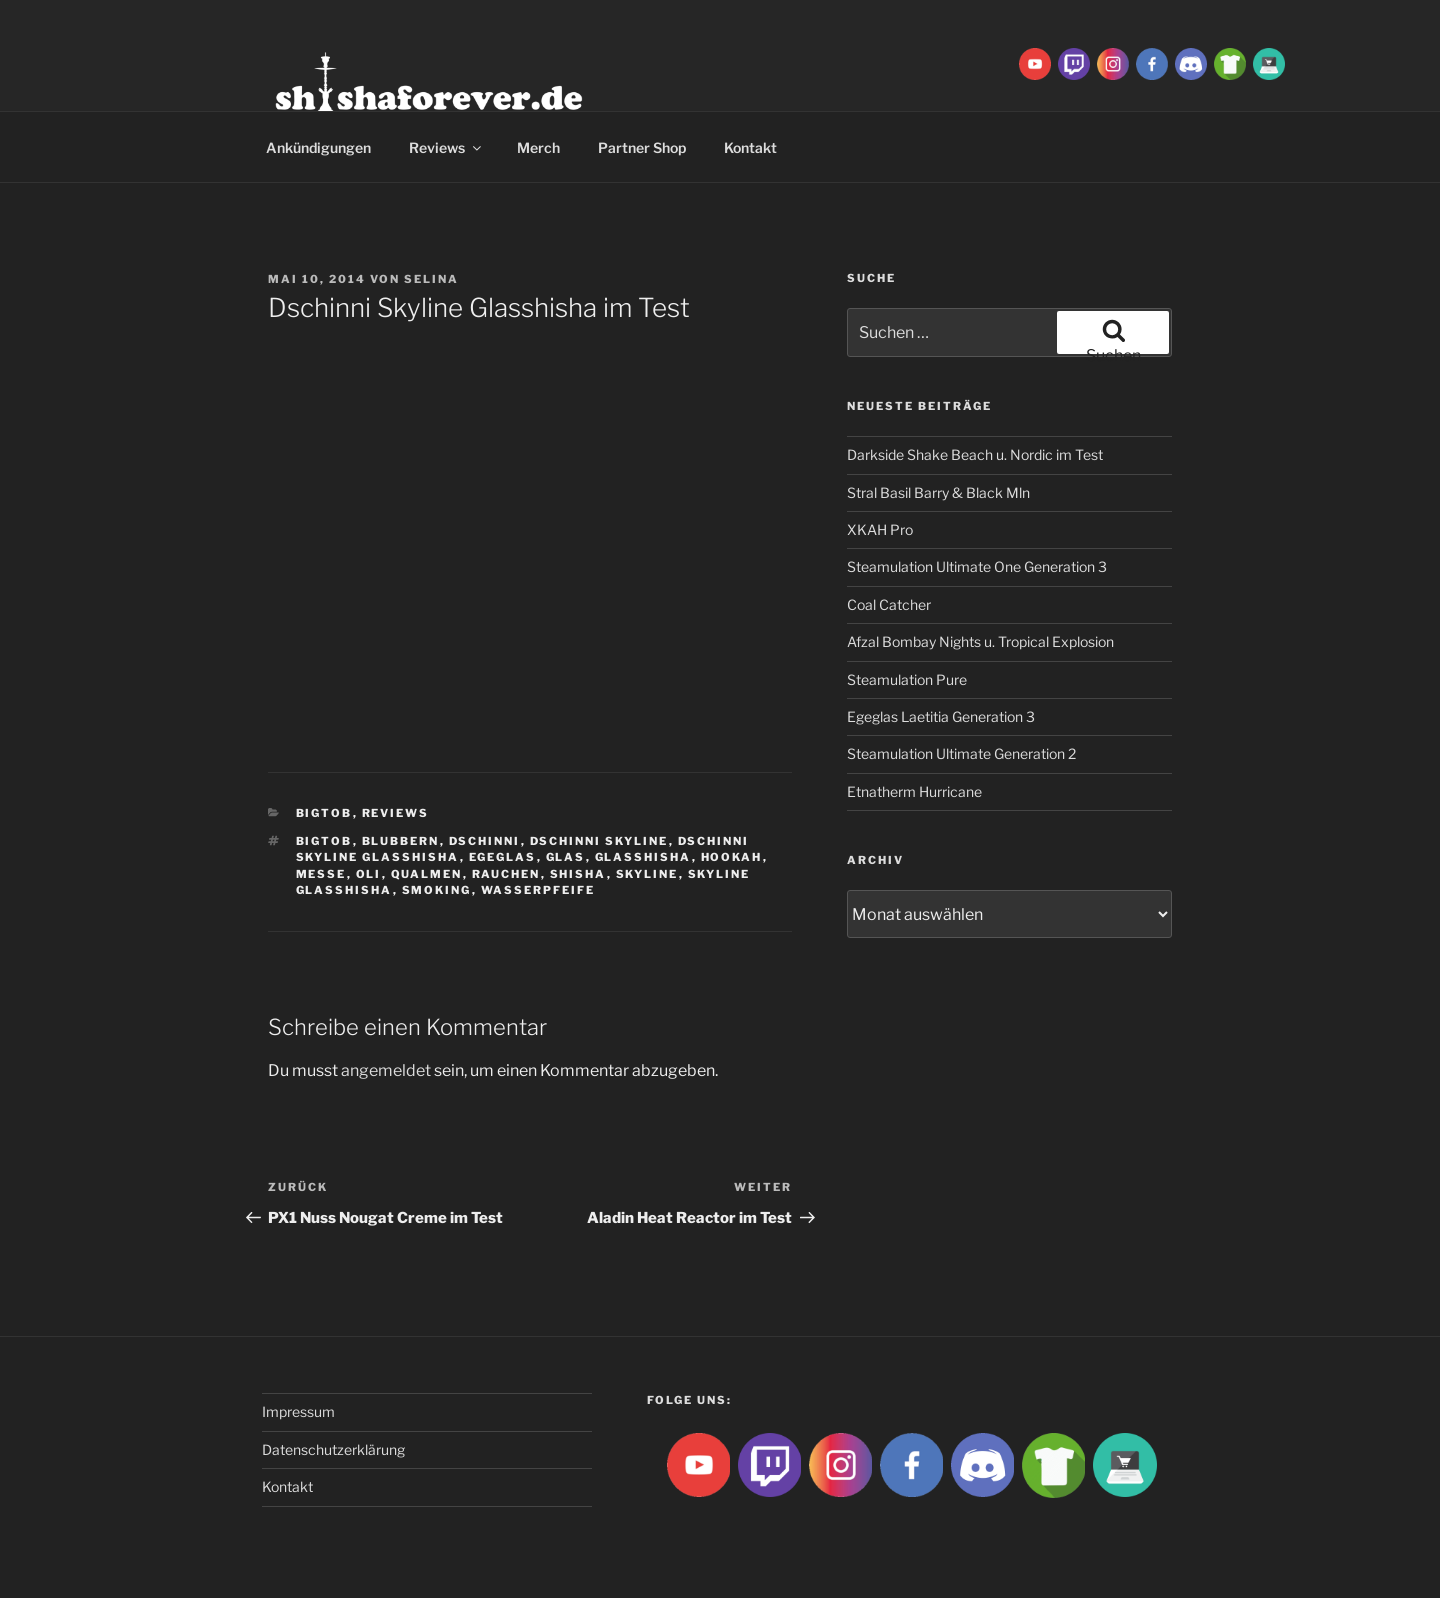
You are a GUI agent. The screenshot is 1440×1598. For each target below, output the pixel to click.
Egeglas (503, 857)
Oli (369, 874)
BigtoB (324, 813)
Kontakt (750, 147)
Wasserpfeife (538, 890)
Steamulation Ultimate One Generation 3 (977, 566)
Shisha (578, 874)
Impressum (298, 1411)
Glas (566, 857)
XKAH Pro (880, 529)
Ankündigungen (318, 147)
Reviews (446, 147)
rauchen (506, 874)
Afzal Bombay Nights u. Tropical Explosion (980, 641)
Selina (431, 279)
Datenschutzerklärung (333, 1449)
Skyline (647, 874)
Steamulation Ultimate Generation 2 (961, 753)
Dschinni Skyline (599, 841)
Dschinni (485, 841)
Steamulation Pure (907, 679)
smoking (437, 890)
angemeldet (386, 1070)
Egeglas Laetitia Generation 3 (941, 716)
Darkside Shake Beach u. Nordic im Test (975, 454)
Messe (321, 874)
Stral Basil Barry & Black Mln (938, 492)
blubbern (401, 841)
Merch (538, 147)
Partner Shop (642, 147)
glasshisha (643, 857)
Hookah (732, 857)
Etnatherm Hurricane (914, 791)
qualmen (427, 874)
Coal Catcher (889, 604)
